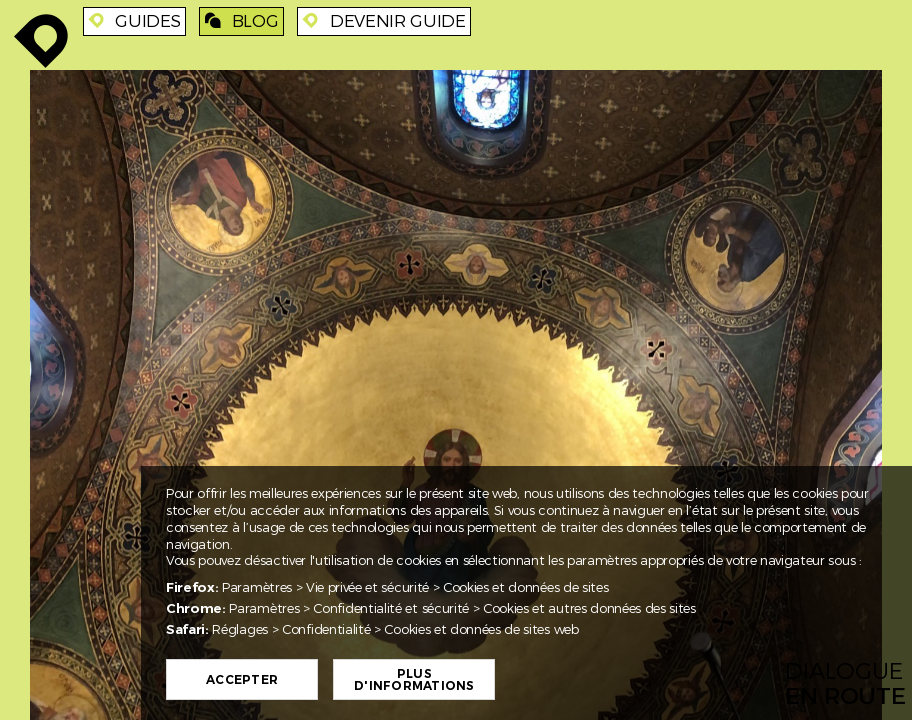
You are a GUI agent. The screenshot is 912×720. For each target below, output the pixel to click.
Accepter (242, 680)
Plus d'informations (414, 680)
